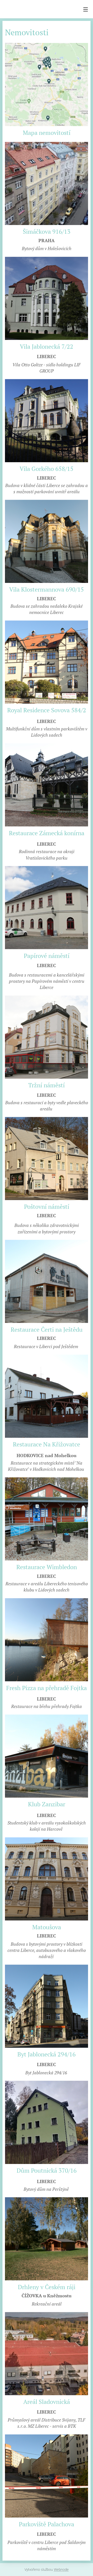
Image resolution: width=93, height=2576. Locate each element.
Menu (85, 9)
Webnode (61, 2569)
